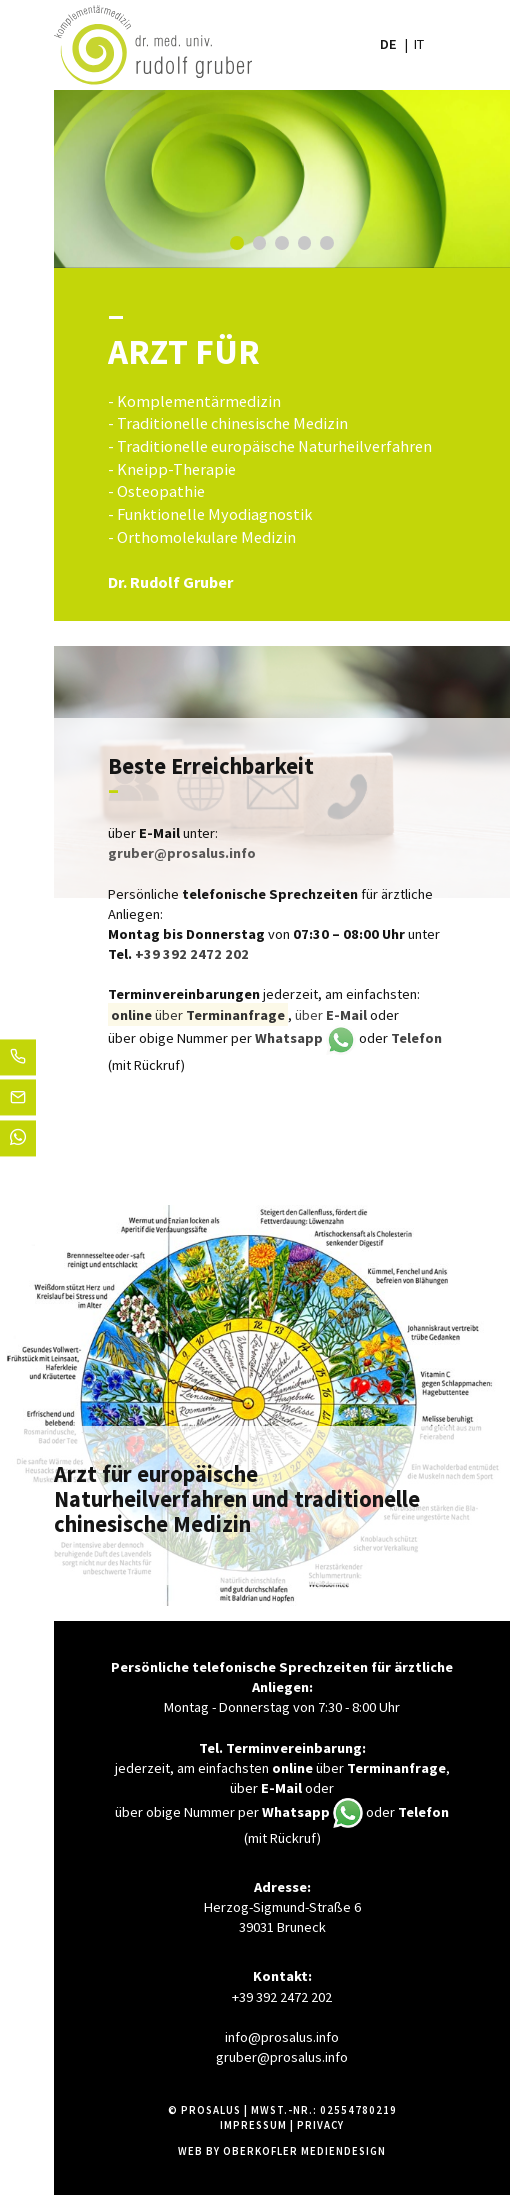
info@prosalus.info (282, 2037)
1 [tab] (237, 243)
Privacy (320, 2125)
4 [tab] (305, 243)
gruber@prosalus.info (282, 2057)
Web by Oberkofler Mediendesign (282, 2151)
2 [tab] (260, 243)
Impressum (253, 2125)
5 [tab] (327, 243)
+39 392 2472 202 (192, 954)
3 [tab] (282, 243)
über (331, 1015)
